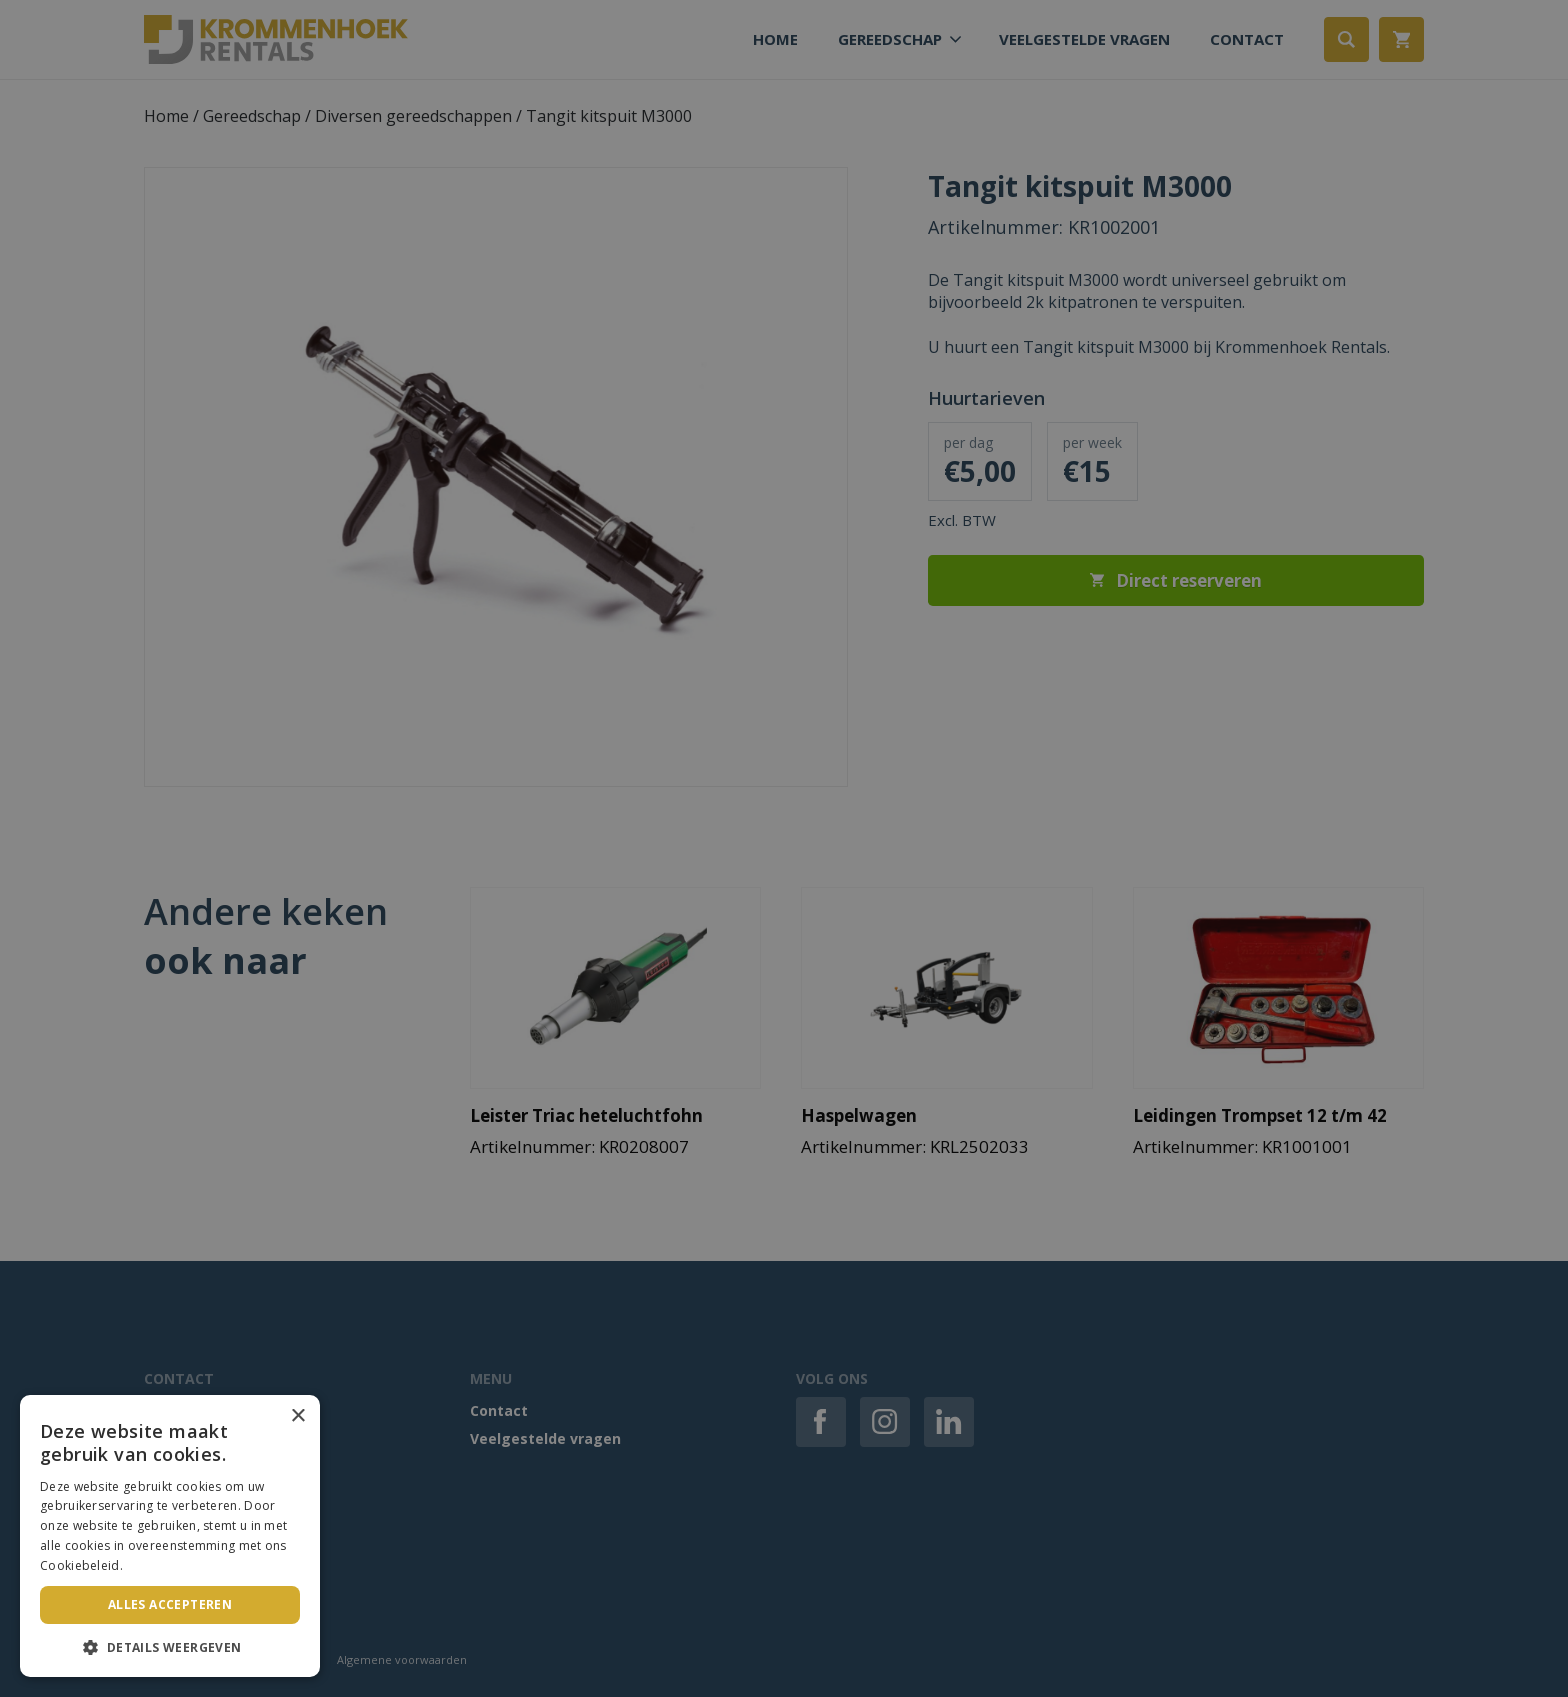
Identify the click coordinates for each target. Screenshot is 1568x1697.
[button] (170, 1647)
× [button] (297, 1416)
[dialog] (784, 848)
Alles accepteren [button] (170, 1604)
